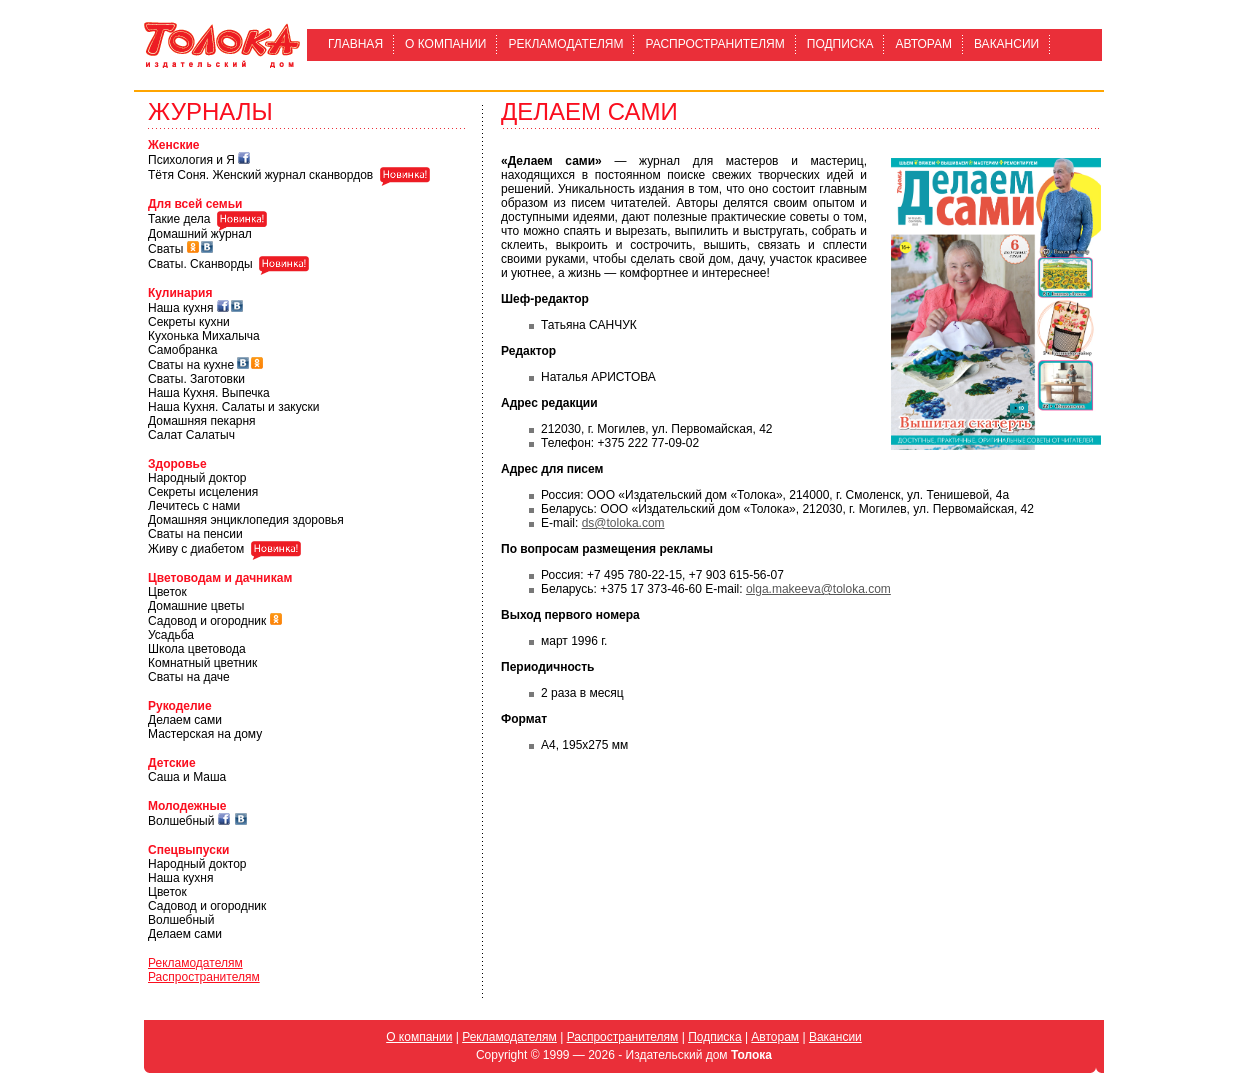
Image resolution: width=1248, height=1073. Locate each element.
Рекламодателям (565, 44)
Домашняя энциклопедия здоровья (246, 520)
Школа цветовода (197, 649)
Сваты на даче (189, 677)
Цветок (167, 592)
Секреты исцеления (203, 492)
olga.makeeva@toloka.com (818, 589)
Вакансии (1006, 44)
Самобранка (182, 350)
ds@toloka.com (623, 523)
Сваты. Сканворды (200, 264)
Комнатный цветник (202, 663)
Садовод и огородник (207, 621)
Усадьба (171, 635)
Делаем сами (185, 720)
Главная (355, 44)
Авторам (923, 44)
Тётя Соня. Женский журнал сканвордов (260, 175)
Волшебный (181, 821)
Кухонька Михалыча (204, 336)
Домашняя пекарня (202, 421)
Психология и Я (191, 160)
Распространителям (714, 44)
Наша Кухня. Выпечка (209, 393)
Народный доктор (197, 478)
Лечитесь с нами (194, 506)
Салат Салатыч (191, 435)
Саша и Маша (187, 777)
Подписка (840, 44)
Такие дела (179, 220)
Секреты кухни (189, 322)
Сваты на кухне (191, 365)
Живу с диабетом (196, 549)
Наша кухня (180, 308)
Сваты (165, 249)
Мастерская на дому (205, 734)
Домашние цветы (196, 606)
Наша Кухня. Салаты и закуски (234, 407)
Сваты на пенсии (195, 534)
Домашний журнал (200, 234)
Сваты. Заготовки (196, 379)
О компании (445, 44)
